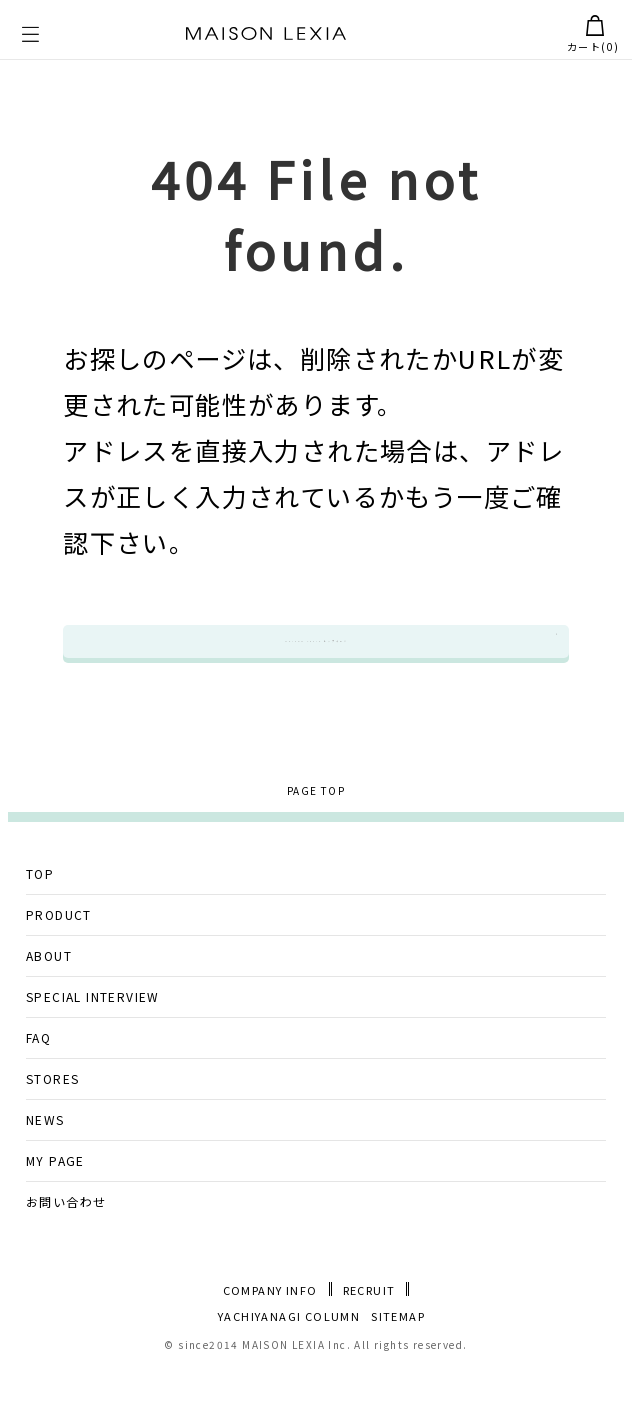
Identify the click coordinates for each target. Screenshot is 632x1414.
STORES (52, 1120)
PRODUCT (59, 956)
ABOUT (49, 997)
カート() (593, 34)
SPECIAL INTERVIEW (93, 1038)
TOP (40, 915)
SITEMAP (398, 1357)
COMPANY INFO (270, 1332)
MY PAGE (55, 1202)
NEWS (45, 1161)
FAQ (38, 1079)
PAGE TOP (316, 831)
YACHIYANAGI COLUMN (289, 1357)
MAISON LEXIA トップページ (316, 662)
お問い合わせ (66, 1243)
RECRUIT (369, 1332)
